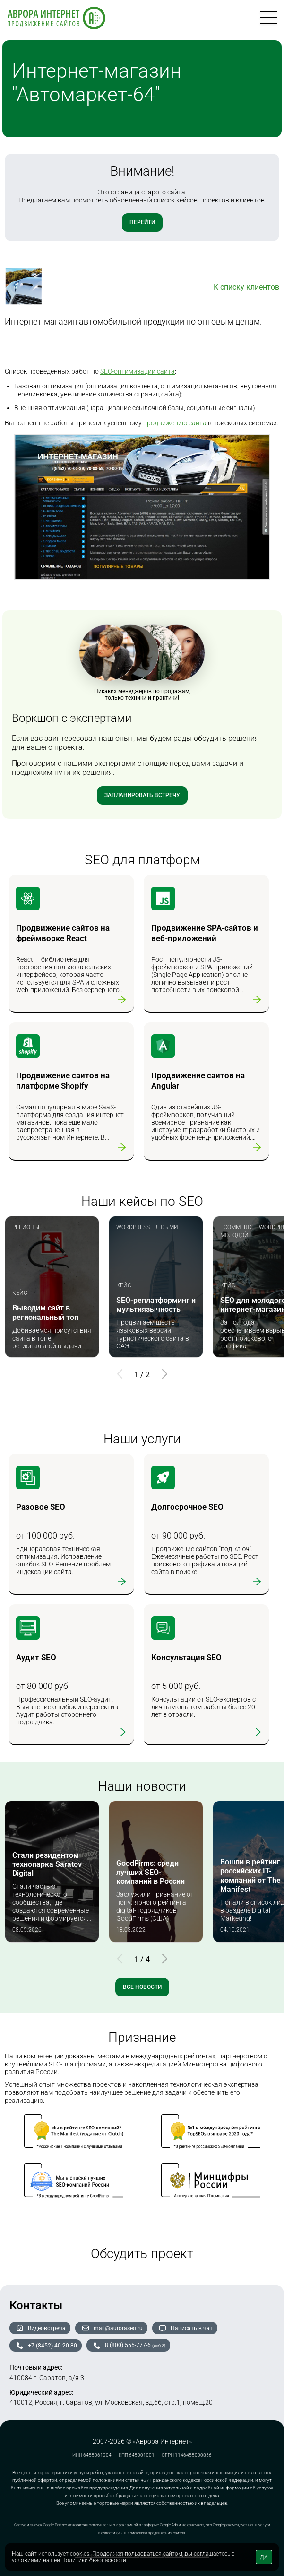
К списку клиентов (246, 286)
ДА (264, 2557)
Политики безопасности (93, 2560)
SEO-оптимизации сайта (137, 371)
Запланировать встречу (142, 795)
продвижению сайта (175, 423)
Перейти (142, 222)
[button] (164, 1374)
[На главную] (56, 19)
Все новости (142, 1987)
